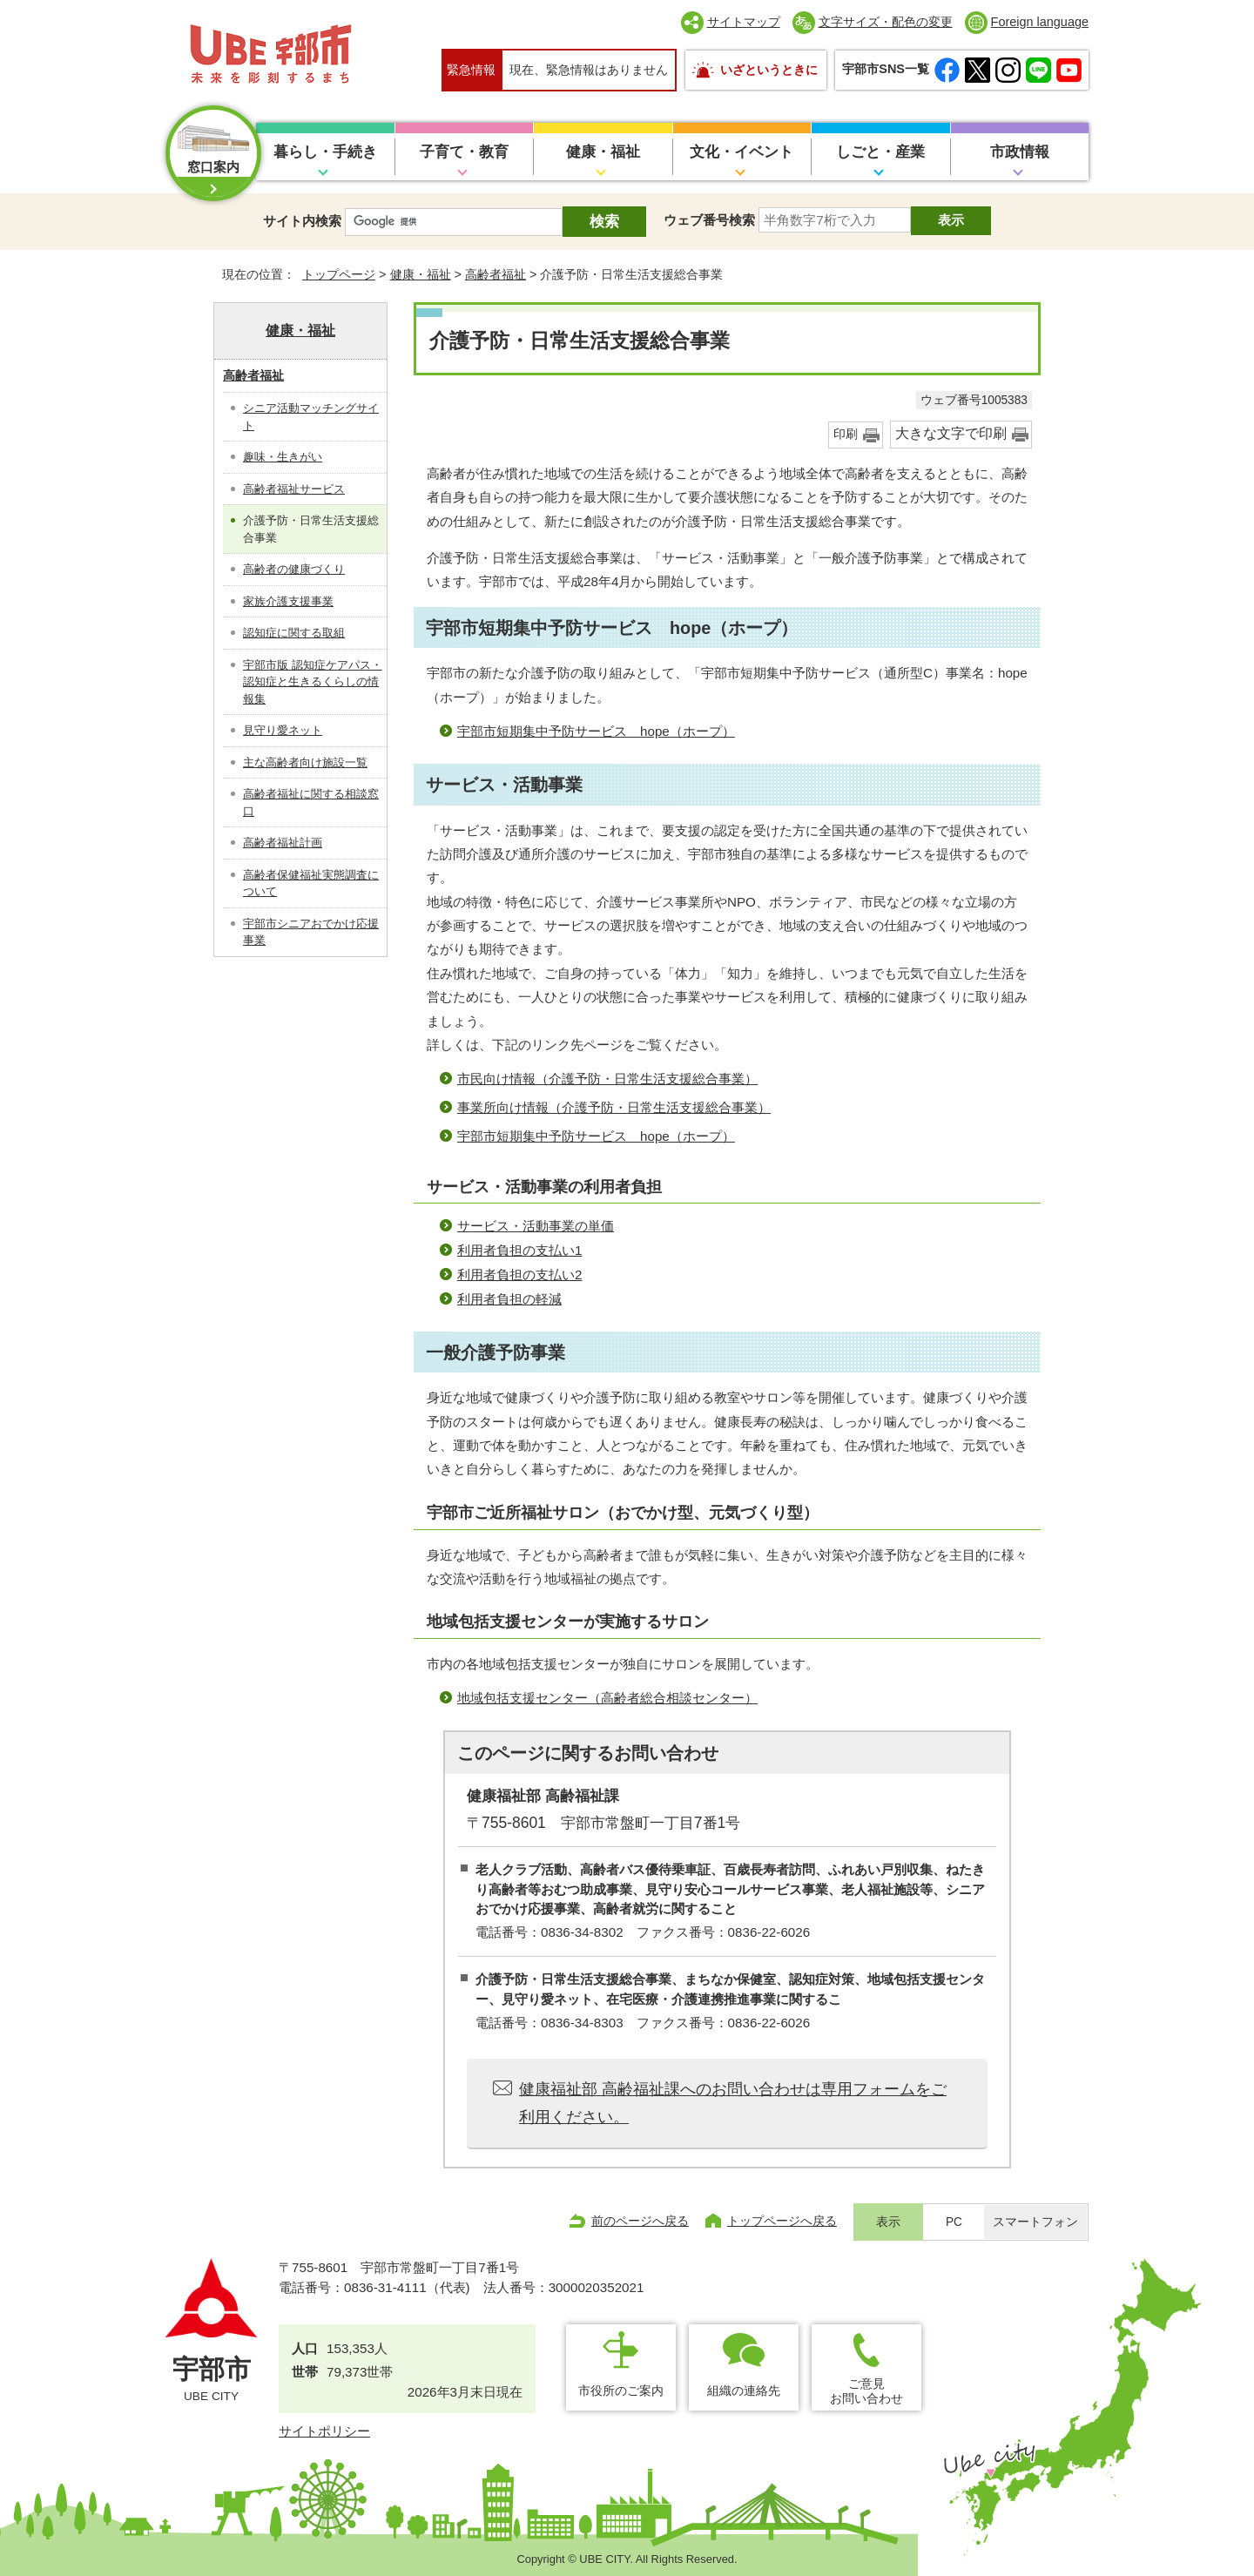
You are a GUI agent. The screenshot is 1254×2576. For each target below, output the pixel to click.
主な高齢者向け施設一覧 (305, 762)
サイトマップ (743, 22)
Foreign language (1040, 22)
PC (954, 2222)
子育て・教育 (464, 152)
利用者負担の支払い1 (519, 1250)
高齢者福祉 (495, 274)
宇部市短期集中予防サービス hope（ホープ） (596, 731)
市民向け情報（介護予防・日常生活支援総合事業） (607, 1078)
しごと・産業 (880, 152)
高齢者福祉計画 (282, 842)
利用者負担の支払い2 (519, 1274)
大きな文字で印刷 (951, 433)
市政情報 (1019, 152)
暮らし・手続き (325, 152)
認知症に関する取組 (294, 632)
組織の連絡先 (743, 2390)
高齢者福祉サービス (294, 489)
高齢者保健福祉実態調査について (311, 883)
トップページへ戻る (782, 2221)
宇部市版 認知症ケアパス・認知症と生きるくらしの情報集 (312, 681)
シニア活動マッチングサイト (311, 416)
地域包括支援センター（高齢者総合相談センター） (607, 1697)
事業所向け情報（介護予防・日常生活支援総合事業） (614, 1107)
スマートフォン (1035, 2222)
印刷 (845, 434)
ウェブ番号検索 (709, 219)
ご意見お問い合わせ (866, 2391)
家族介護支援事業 (288, 601)
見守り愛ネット (282, 730)
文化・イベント (741, 152)
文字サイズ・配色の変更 (886, 22)
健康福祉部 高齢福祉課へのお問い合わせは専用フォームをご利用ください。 (733, 2103)
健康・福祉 (603, 152)
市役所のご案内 (621, 2390)
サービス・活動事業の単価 (535, 1225)
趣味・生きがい (282, 456)
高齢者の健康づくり (294, 569)
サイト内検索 (302, 220)
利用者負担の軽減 (509, 1298)
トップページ (338, 274)
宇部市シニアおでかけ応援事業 (311, 932)
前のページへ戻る (640, 2221)
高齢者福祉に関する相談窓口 (311, 802)
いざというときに (769, 70)
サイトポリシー (324, 2431)
